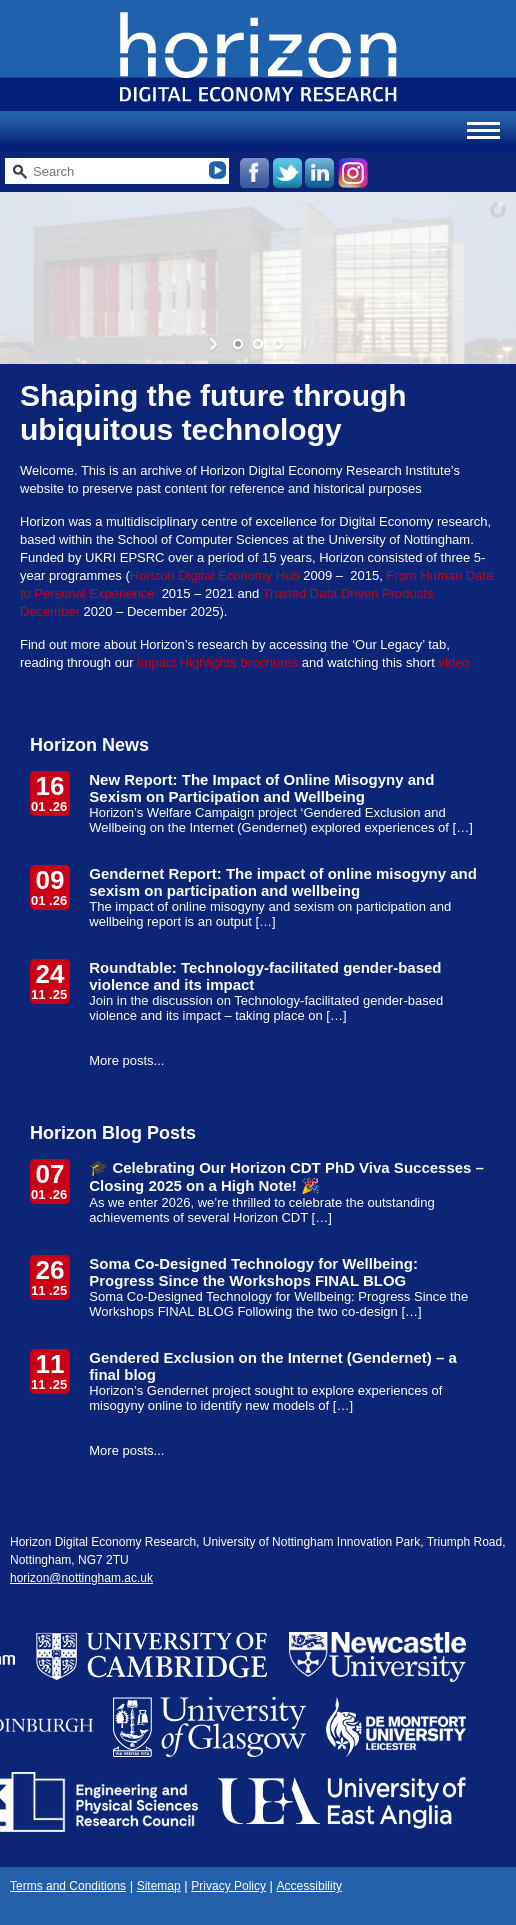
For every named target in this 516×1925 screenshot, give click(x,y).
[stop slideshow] (300, 344)
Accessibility (309, 1886)
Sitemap (159, 1886)
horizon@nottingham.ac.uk (81, 1578)
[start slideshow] (215, 344)
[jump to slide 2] (258, 344)
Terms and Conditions (68, 1886)
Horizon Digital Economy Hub (215, 575)
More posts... (126, 1060)
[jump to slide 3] (278, 344)
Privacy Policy (228, 1886)
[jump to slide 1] (238, 344)
